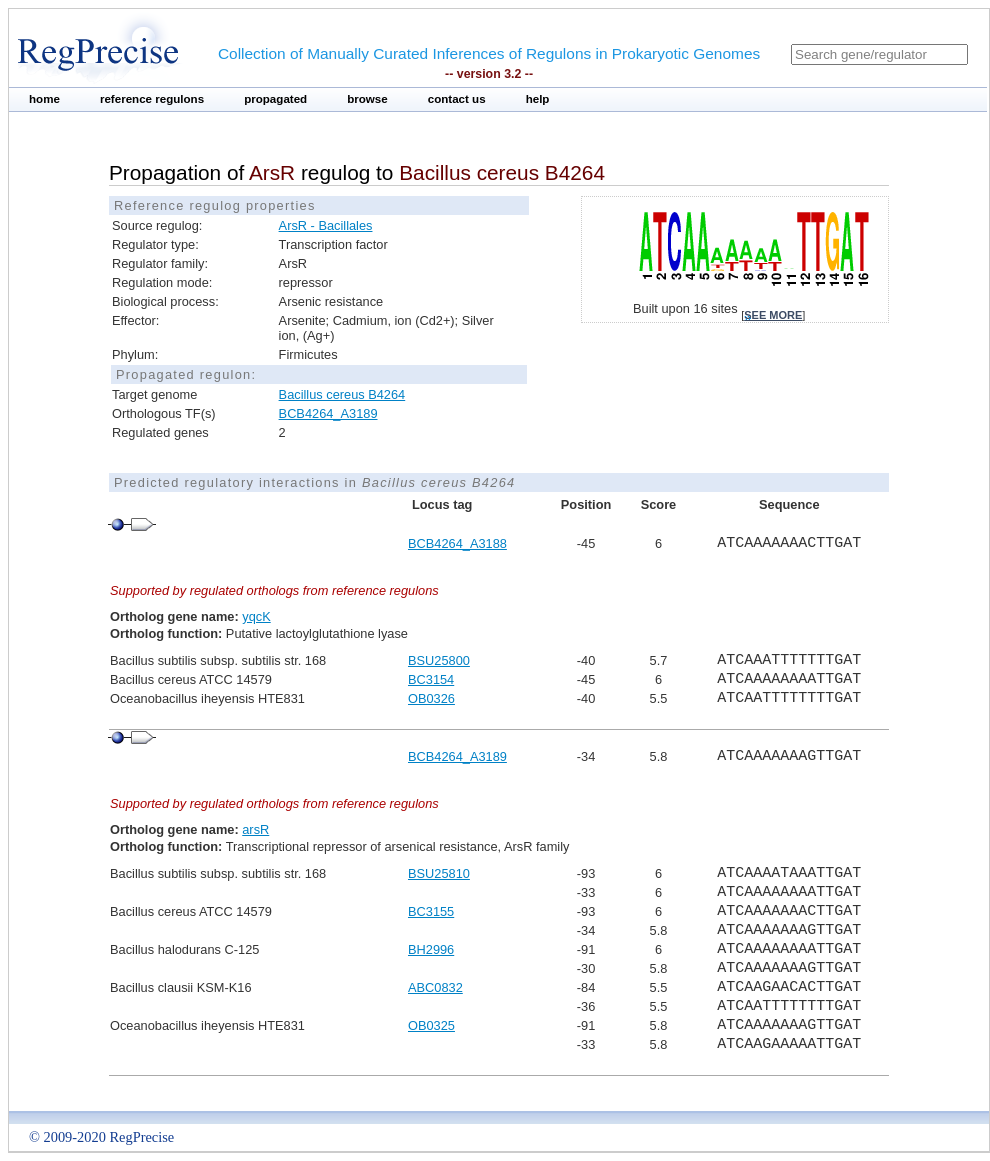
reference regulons (152, 99)
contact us (457, 99)
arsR (255, 829)
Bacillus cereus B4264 (342, 394)
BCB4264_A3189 (328, 413)
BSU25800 (439, 660)
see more (773, 315)
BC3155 (431, 911)
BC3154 (431, 679)
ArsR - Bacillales (326, 225)
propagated (275, 99)
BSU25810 (439, 873)
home (44, 99)
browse (367, 99)
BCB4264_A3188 (457, 543)
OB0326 (431, 698)
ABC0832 (435, 987)
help (538, 99)
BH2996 (431, 949)
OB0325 (431, 1025)
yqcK (256, 616)
